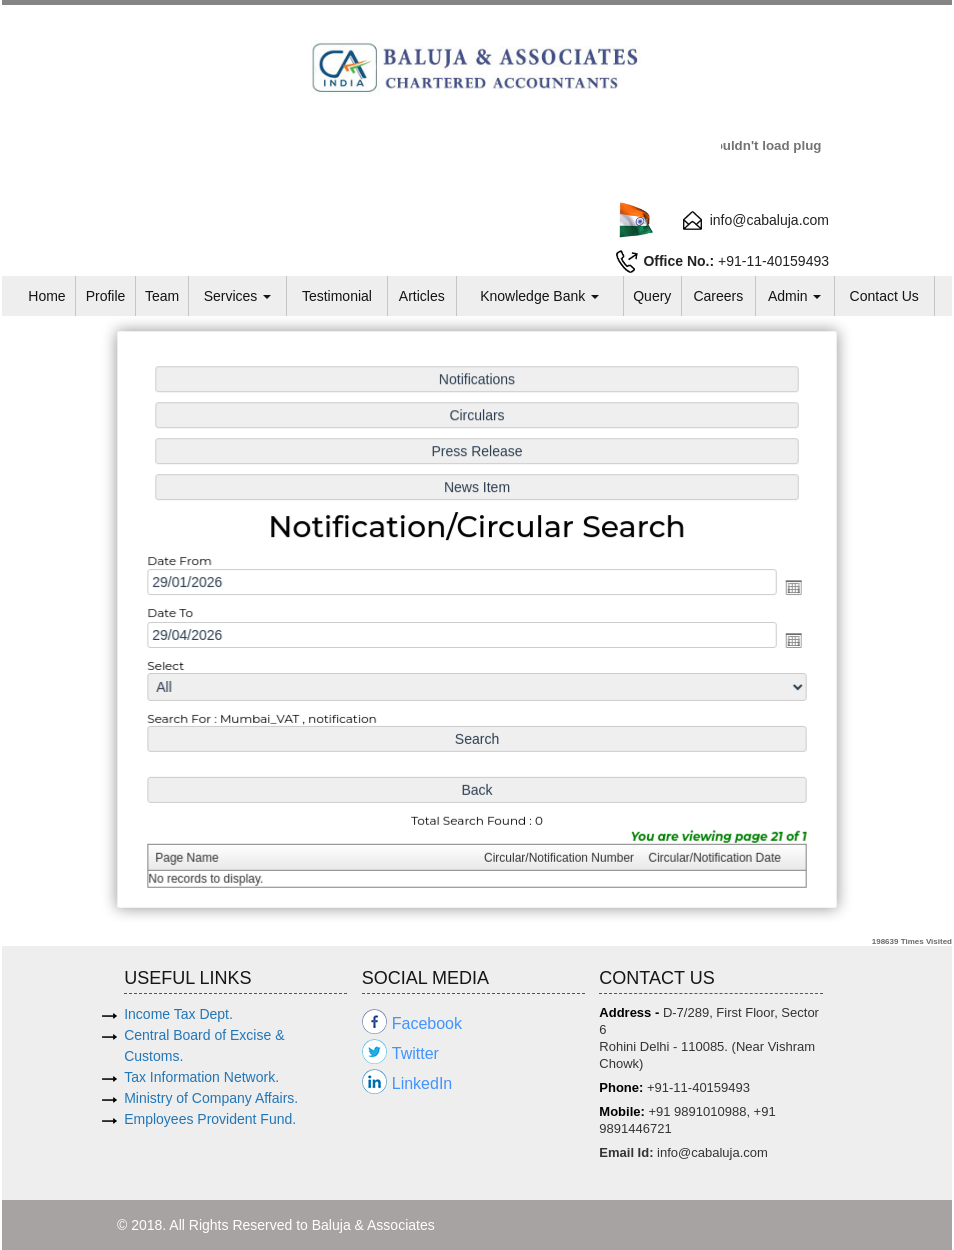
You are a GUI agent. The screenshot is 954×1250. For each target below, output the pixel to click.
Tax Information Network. (201, 1077)
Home (46, 296)
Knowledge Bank (539, 296)
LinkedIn (422, 1083)
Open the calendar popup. (780, 588)
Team (162, 296)
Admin (795, 296)
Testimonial (337, 296)
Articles (422, 296)
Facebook (427, 1023)
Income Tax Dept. (178, 1014)
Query (652, 296)
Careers (718, 296)
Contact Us (884, 296)
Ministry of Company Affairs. (211, 1098)
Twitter (415, 1053)
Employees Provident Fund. (210, 1119)
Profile (106, 296)
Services (238, 296)
